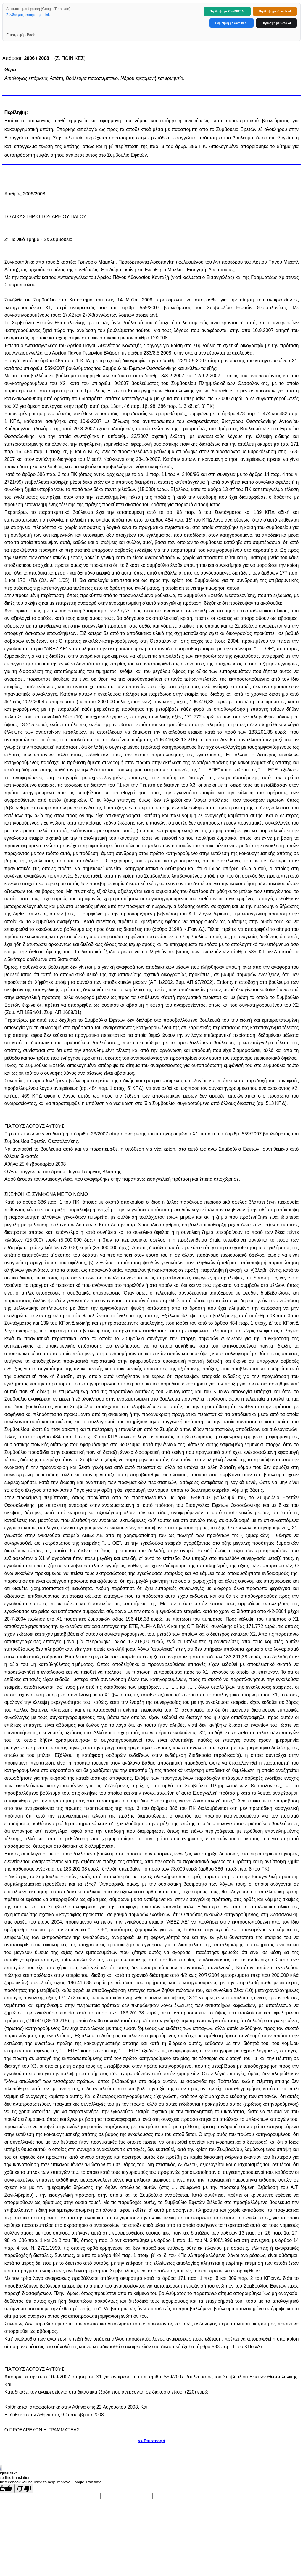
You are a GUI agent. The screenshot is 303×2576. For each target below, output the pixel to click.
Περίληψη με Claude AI (275, 11)
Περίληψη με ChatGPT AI (227, 11)
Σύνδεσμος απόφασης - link (28, 15)
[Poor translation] (23, 2488)
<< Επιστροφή (151, 2441)
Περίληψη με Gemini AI (231, 23)
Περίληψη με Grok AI (276, 23)
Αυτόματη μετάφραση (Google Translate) (38, 9)
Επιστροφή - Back (20, 35)
